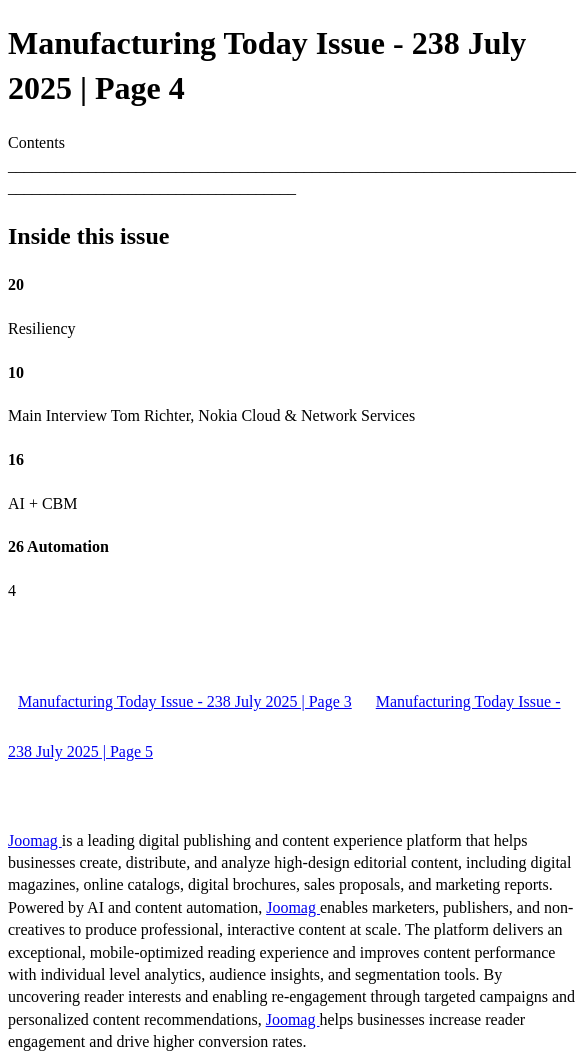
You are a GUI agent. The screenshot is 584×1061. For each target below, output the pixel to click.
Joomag (35, 840)
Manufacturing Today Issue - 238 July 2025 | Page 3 (185, 701)
